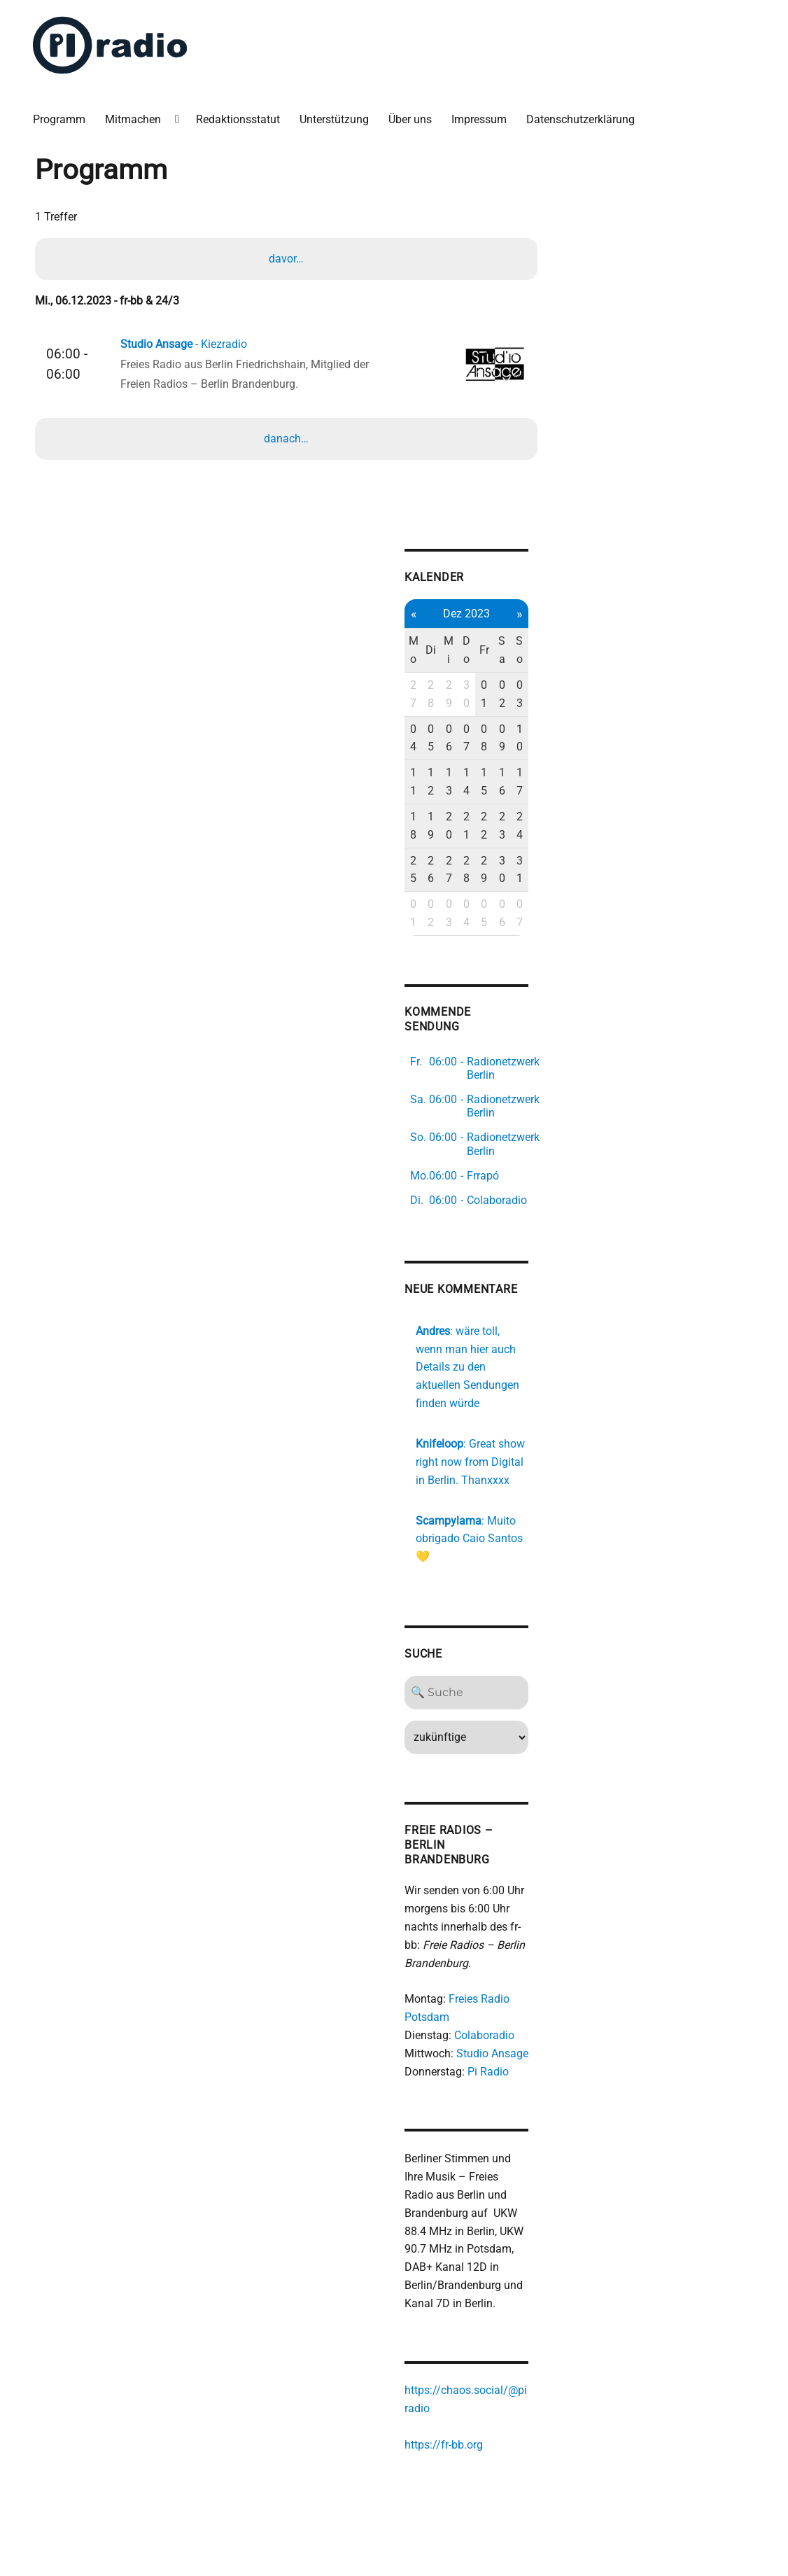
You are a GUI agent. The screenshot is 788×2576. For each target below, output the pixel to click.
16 (510, 782)
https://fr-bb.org (451, 2430)
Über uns (410, 118)
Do (475, 650)
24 (528, 826)
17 (528, 782)
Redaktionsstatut (239, 118)
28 (438, 694)
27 (421, 694)
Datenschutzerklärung (581, 118)
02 (510, 694)
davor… (286, 258)
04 (421, 738)
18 (421, 826)
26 (438, 870)
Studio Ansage (500, 2039)
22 (492, 826)
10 (528, 738)
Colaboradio (492, 2021)
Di (438, 650)
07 (475, 738)
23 (510, 826)
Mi (457, 650)
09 (510, 738)
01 (492, 694)
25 (421, 870)
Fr (493, 650)
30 (475, 694)
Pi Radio (495, 2057)
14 (475, 782)
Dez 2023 (474, 613)
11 (421, 782)
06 (456, 738)
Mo (420, 650)
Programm (60, 118)
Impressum (479, 118)
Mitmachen (134, 118)
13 (456, 782)
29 (456, 694)
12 (438, 782)
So (528, 650)
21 (475, 826)
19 (438, 826)
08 (492, 738)
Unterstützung (335, 118)
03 (528, 694)
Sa (510, 650)
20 (456, 826)
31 (528, 870)
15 (492, 782)
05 (438, 738)
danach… (286, 438)
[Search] (474, 1678)
